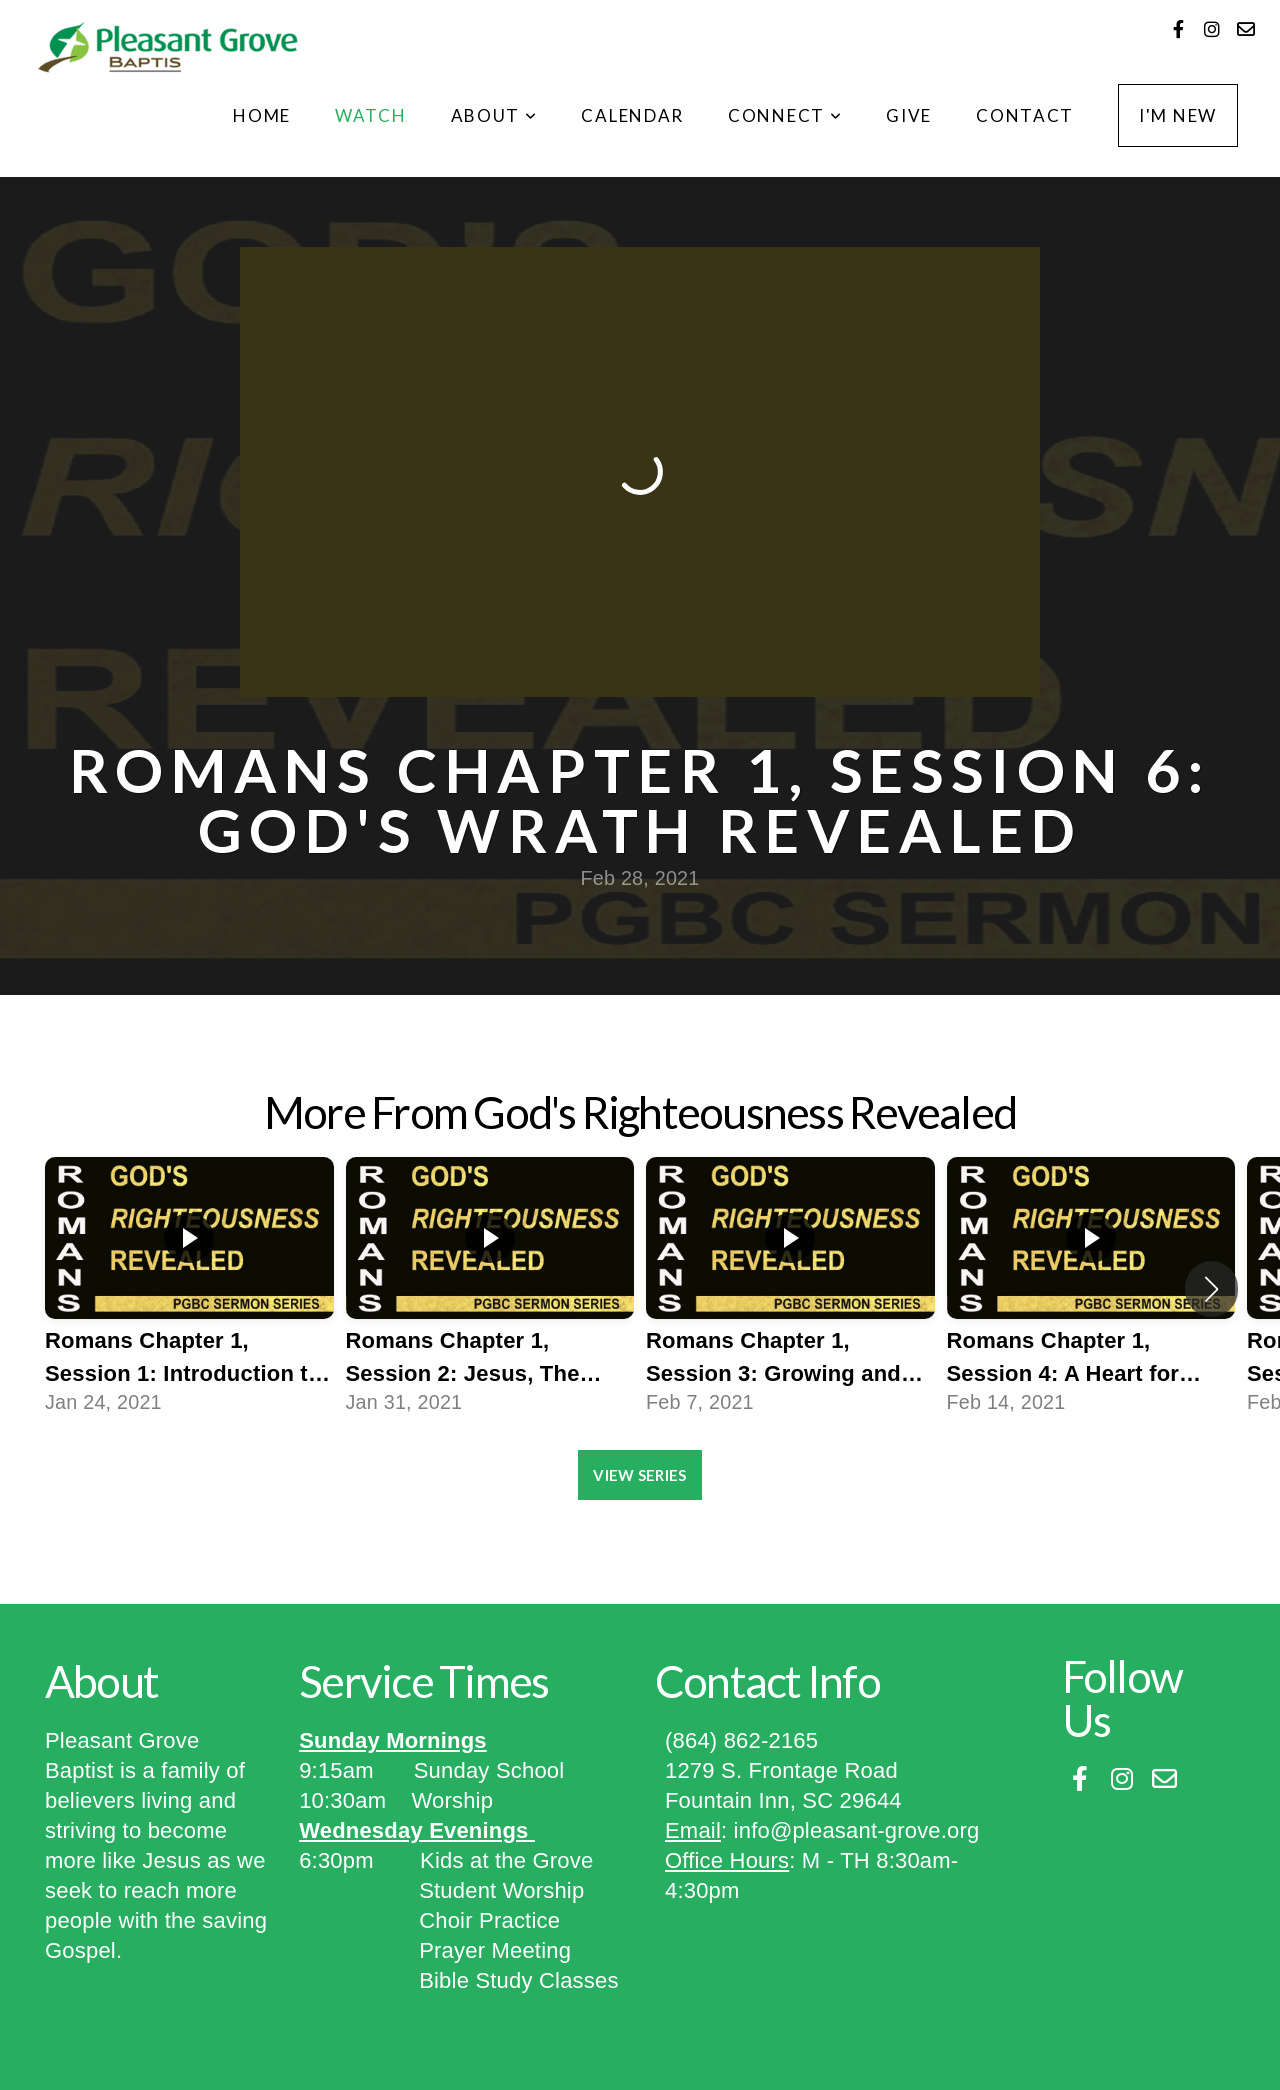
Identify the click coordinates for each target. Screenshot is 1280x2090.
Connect (785, 115)
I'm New (1178, 115)
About (494, 115)
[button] (1211, 1289)
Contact (1025, 115)
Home (262, 115)
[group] (189, 1288)
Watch (371, 115)
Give (909, 115)
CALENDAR (632, 115)
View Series (639, 1475)
